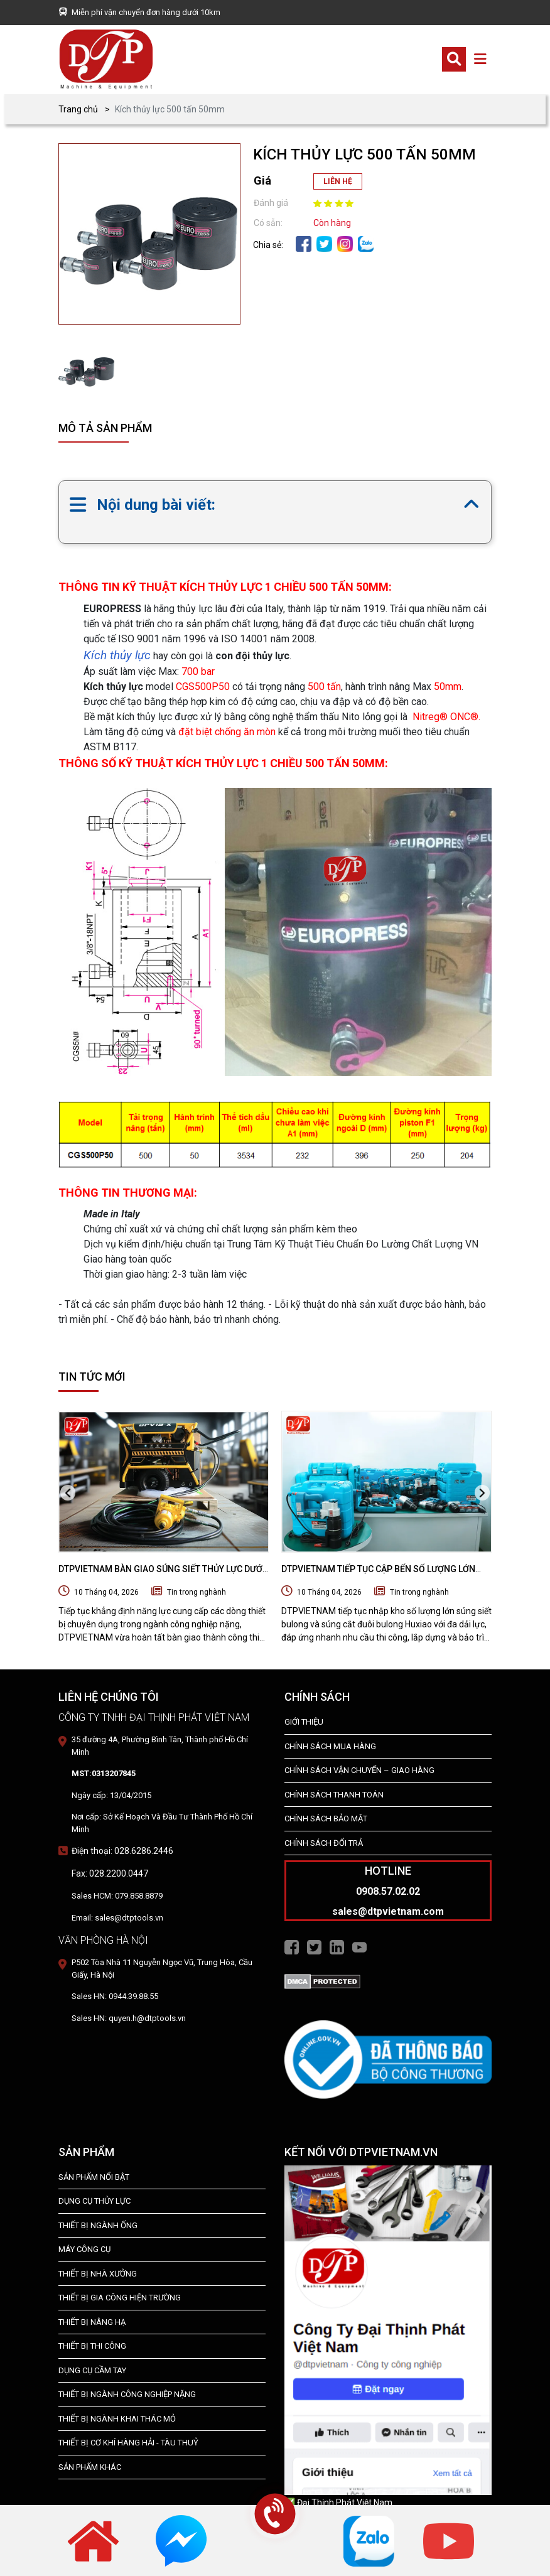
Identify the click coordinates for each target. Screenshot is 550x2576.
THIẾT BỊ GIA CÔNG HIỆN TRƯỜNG (119, 2297)
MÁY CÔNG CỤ (84, 2249)
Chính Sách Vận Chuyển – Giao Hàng (359, 1770)
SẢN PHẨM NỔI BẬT (93, 2177)
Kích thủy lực (117, 655)
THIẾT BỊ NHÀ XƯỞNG (97, 2273)
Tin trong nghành (196, 1592)
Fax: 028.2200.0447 (110, 1873)
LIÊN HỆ (337, 181)
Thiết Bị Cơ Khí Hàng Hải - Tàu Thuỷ (128, 2442)
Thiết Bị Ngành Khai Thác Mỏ (117, 2418)
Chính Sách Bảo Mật (325, 1818)
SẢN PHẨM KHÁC (89, 2467)
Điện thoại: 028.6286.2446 (122, 1851)
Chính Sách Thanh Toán (334, 1794)
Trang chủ (78, 109)
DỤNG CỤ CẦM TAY (92, 2370)
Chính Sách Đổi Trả (323, 1843)
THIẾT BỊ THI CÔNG (92, 2346)
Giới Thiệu (303, 1722)
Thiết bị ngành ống (98, 2225)
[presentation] (67, 1493)
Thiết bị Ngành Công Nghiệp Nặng (127, 2394)
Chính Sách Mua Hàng (330, 1746)
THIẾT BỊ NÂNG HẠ (92, 2322)
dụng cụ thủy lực (94, 2201)
